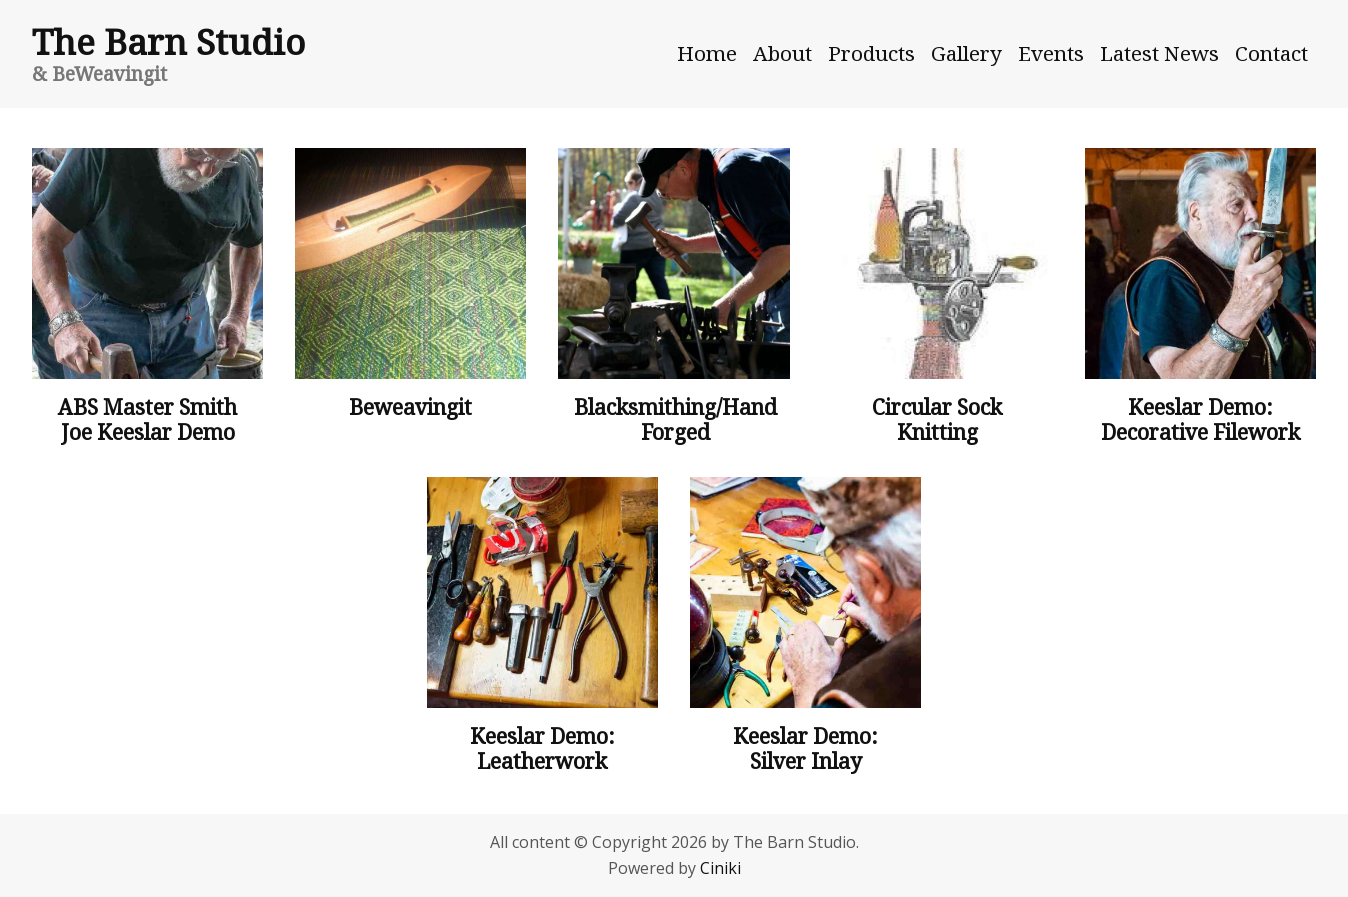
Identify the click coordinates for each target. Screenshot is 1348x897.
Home (707, 53)
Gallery (966, 53)
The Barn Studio (168, 41)
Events (1051, 53)
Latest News (1159, 53)
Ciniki (720, 868)
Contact (1271, 53)
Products (871, 53)
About (782, 53)
